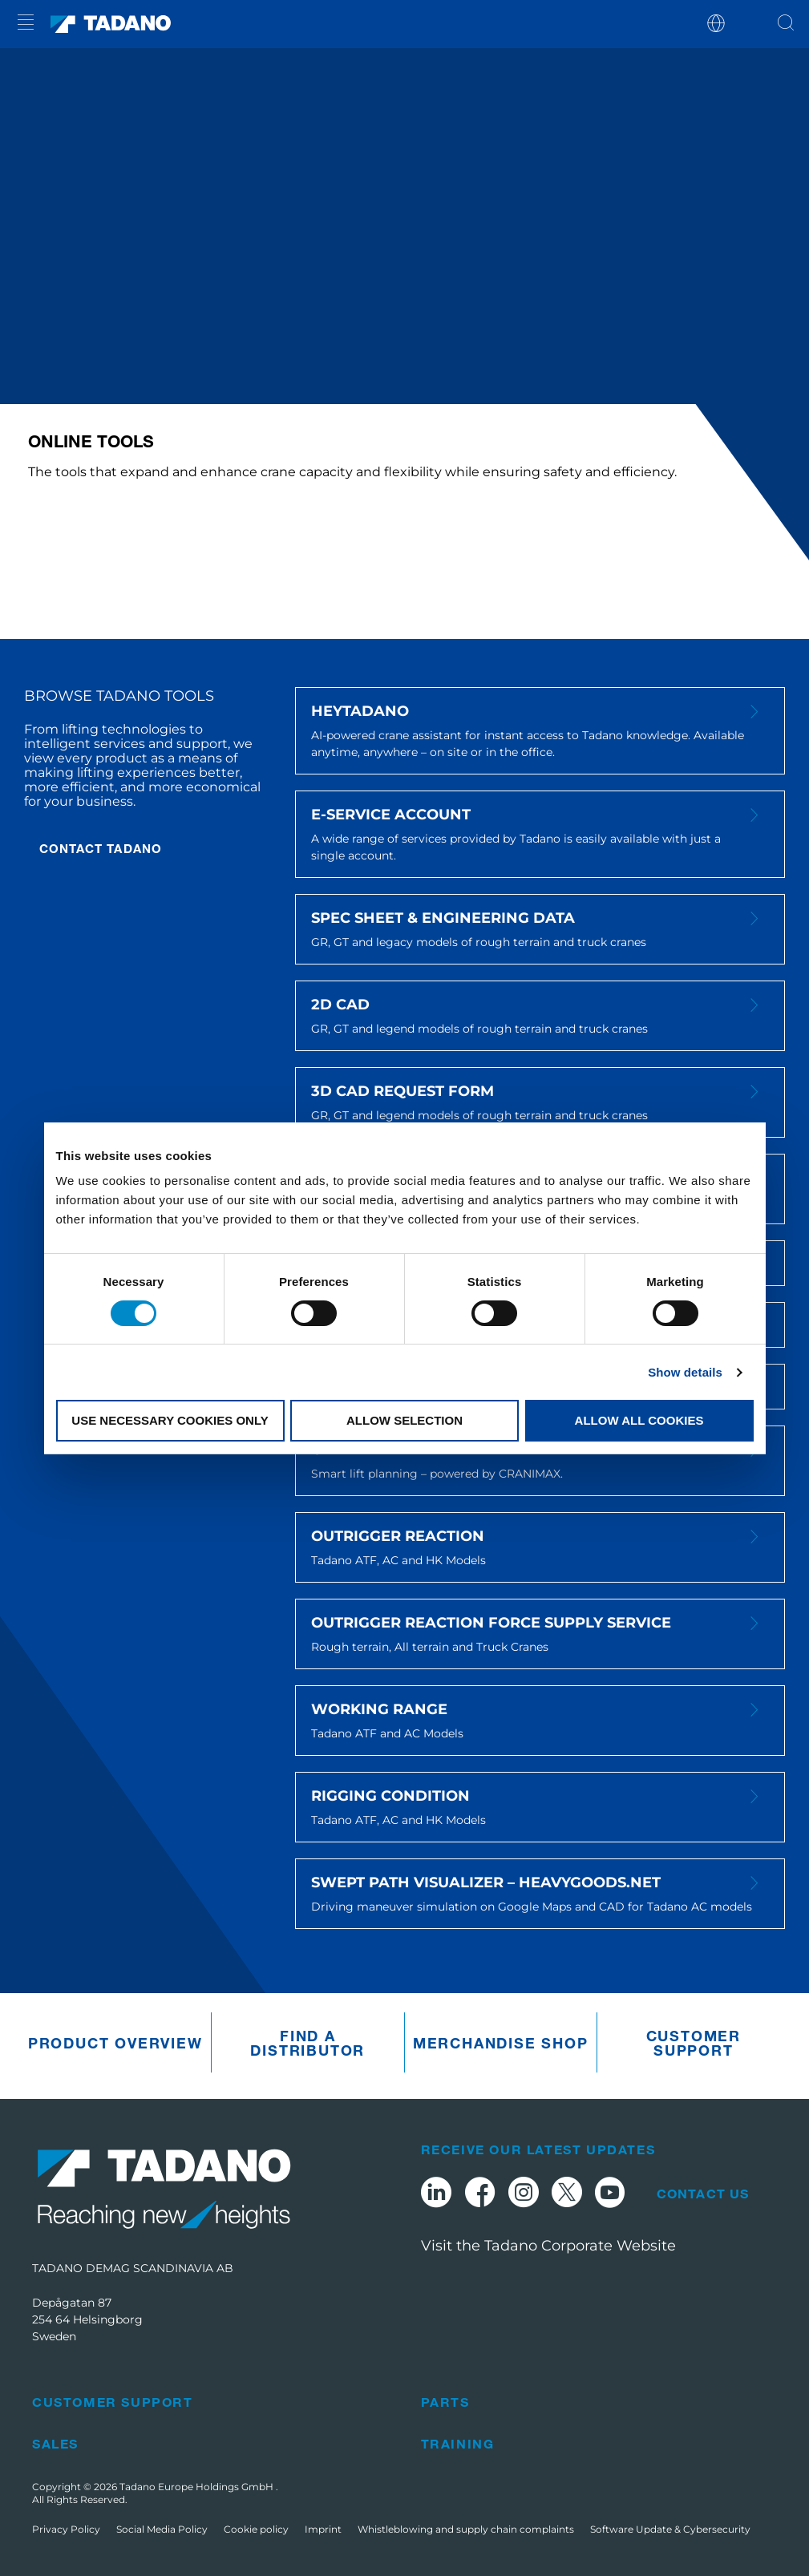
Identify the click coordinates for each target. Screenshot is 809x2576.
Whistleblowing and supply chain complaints (466, 2529)
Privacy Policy (66, 2529)
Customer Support (693, 2042)
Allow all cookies (639, 1420)
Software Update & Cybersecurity (670, 2529)
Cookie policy (256, 2529)
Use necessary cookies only (169, 1420)
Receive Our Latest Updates (538, 2149)
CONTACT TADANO (100, 848)
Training (458, 2443)
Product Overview (115, 2043)
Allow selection (404, 1420)
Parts (445, 2401)
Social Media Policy (162, 2529)
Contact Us (703, 2193)
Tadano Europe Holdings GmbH (197, 2487)
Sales (55, 2443)
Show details (685, 1372)
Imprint (323, 2529)
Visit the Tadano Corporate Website (548, 2246)
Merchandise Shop (501, 2043)
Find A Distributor (307, 2042)
